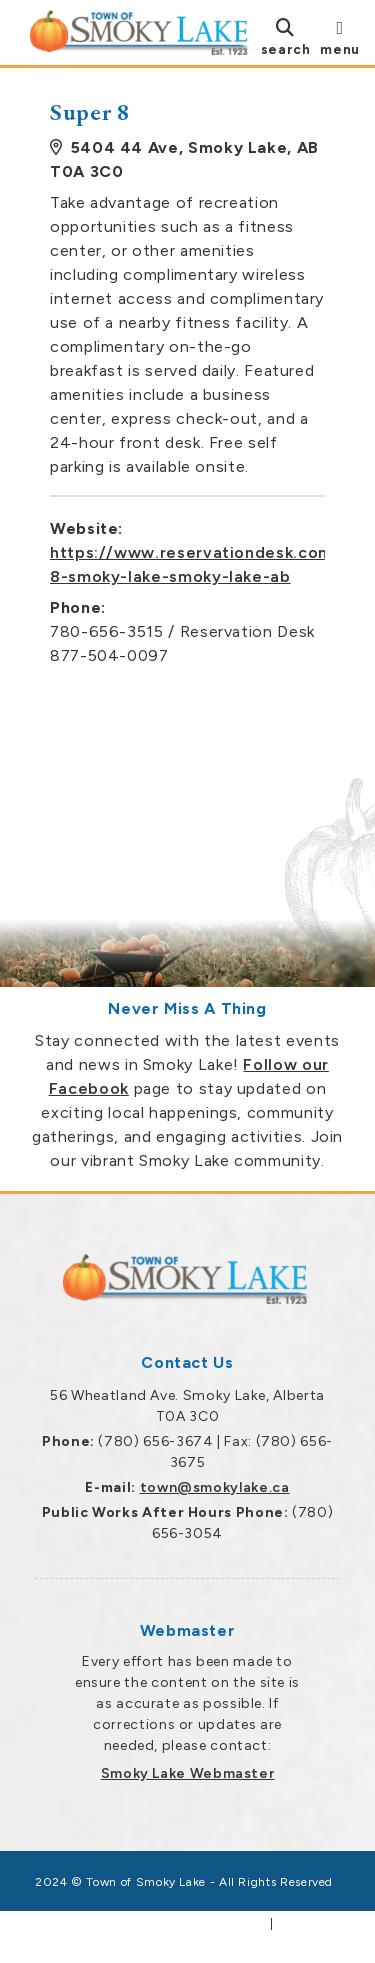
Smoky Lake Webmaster (188, 1773)
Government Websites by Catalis (158, 1924)
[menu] (340, 36)
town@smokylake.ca (215, 1487)
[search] (286, 36)
